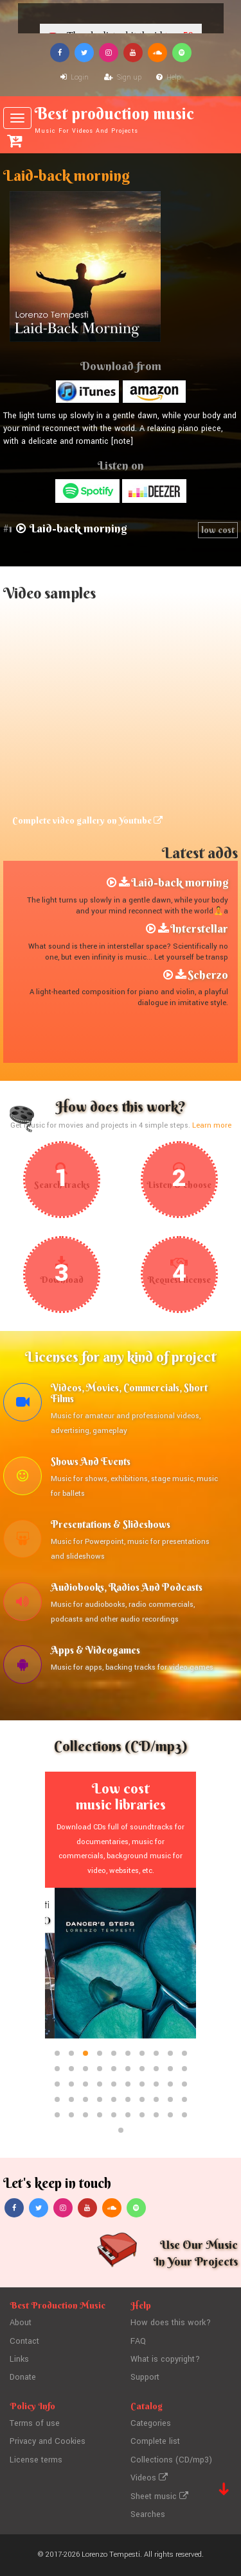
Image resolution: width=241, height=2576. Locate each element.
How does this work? (170, 2322)
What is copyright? (165, 2359)
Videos (149, 2478)
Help (168, 77)
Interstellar (199, 928)
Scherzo (208, 974)
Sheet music (159, 2496)
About (20, 2322)
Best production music (120, 119)
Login (74, 77)
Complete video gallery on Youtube (87, 820)
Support (144, 2377)
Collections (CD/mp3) (171, 2460)
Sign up (122, 77)
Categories (150, 2423)
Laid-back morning (179, 882)
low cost (218, 530)
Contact (24, 2341)
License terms (36, 2460)
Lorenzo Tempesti (111, 2554)
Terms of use (35, 2423)
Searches (147, 2514)
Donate (23, 2377)
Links (19, 2359)
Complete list (155, 2441)
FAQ (138, 2341)
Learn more (211, 1125)
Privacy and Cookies (47, 2441)
